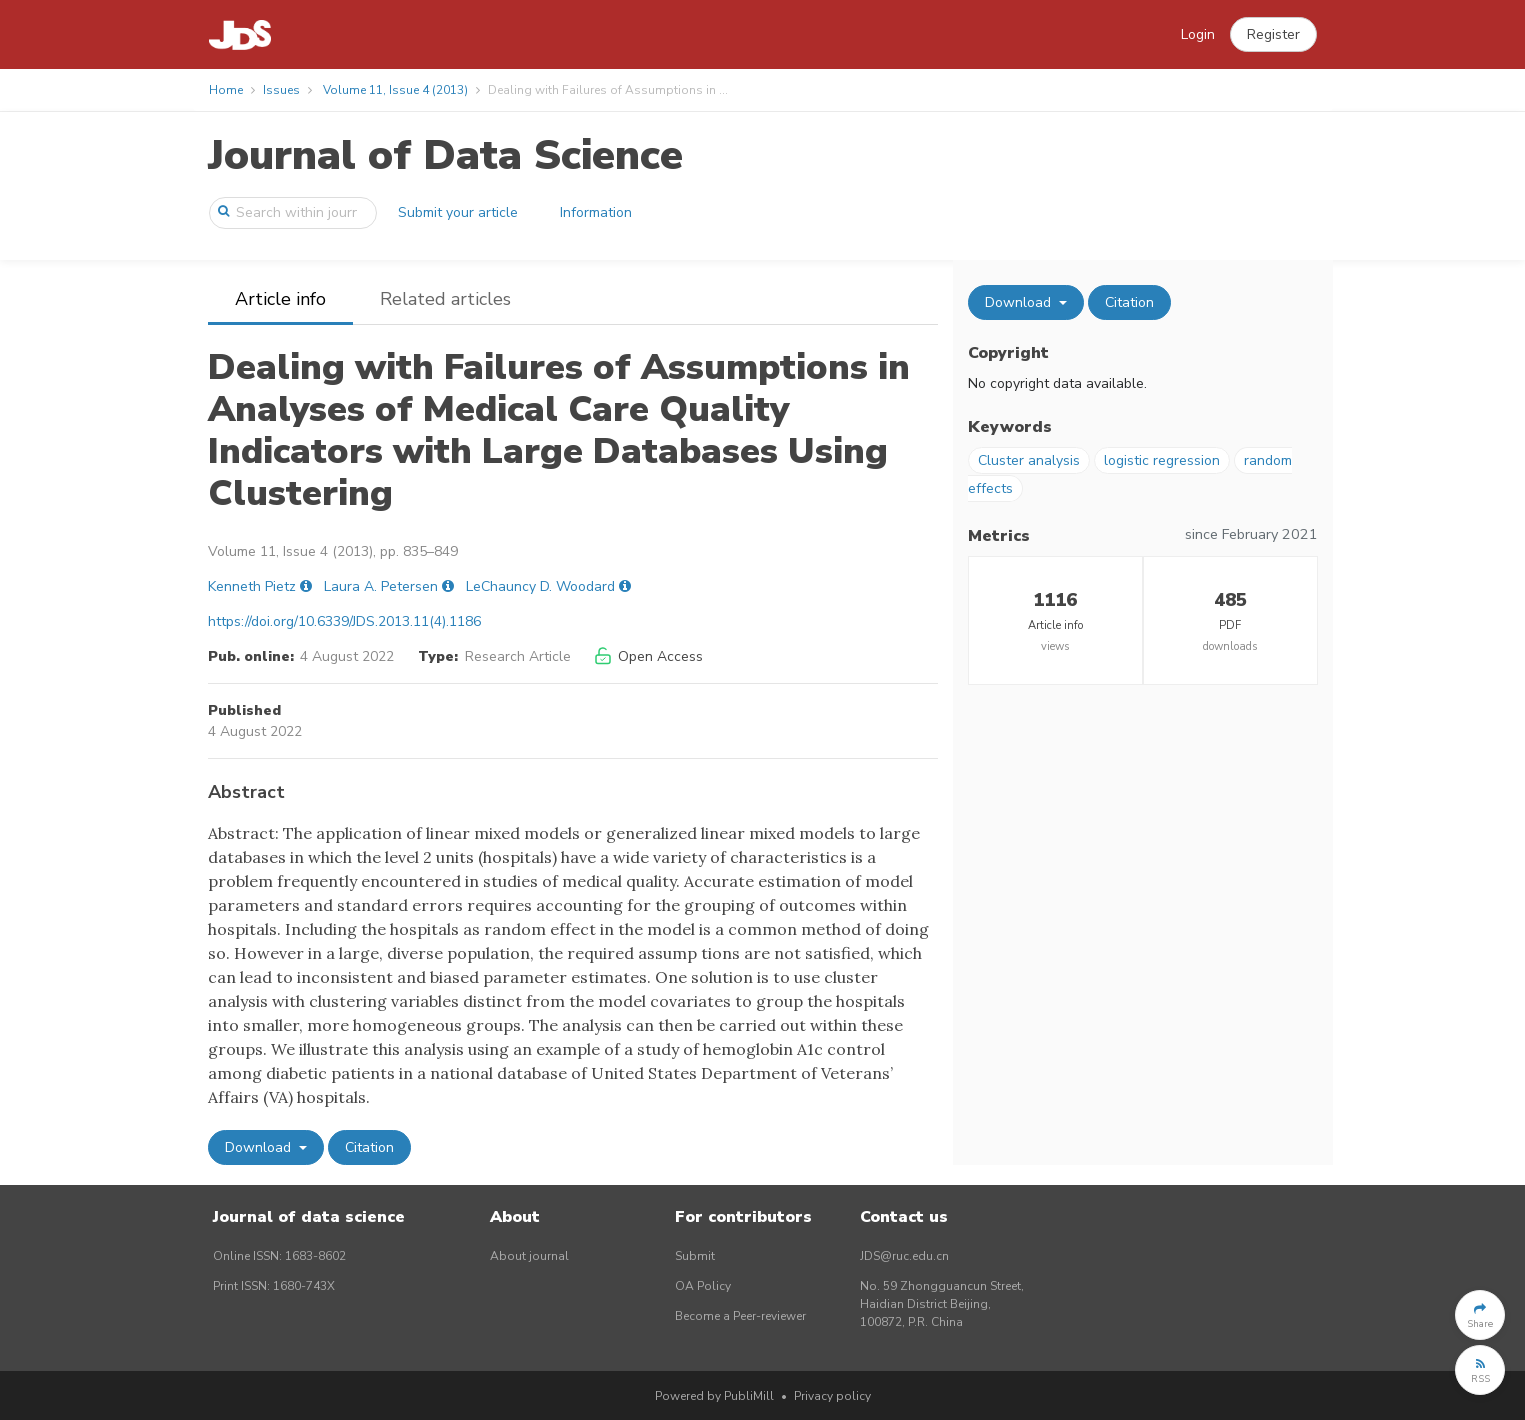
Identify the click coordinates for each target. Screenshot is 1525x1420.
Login (1198, 34)
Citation (369, 1147)
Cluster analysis (1029, 460)
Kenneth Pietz (252, 586)
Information (596, 212)
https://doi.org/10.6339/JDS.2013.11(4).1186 (344, 621)
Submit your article (458, 212)
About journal (529, 1256)
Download (260, 1147)
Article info (280, 299)
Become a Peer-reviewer (740, 1316)
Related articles (445, 299)
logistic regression (1162, 460)
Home (226, 90)
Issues (281, 90)
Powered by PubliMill (714, 1396)
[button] (1273, 35)
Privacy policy (832, 1396)
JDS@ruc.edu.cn (904, 1256)
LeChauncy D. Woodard (540, 586)
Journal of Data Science (445, 155)
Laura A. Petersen (381, 586)
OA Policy (703, 1286)
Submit (695, 1256)
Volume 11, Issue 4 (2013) (395, 90)
